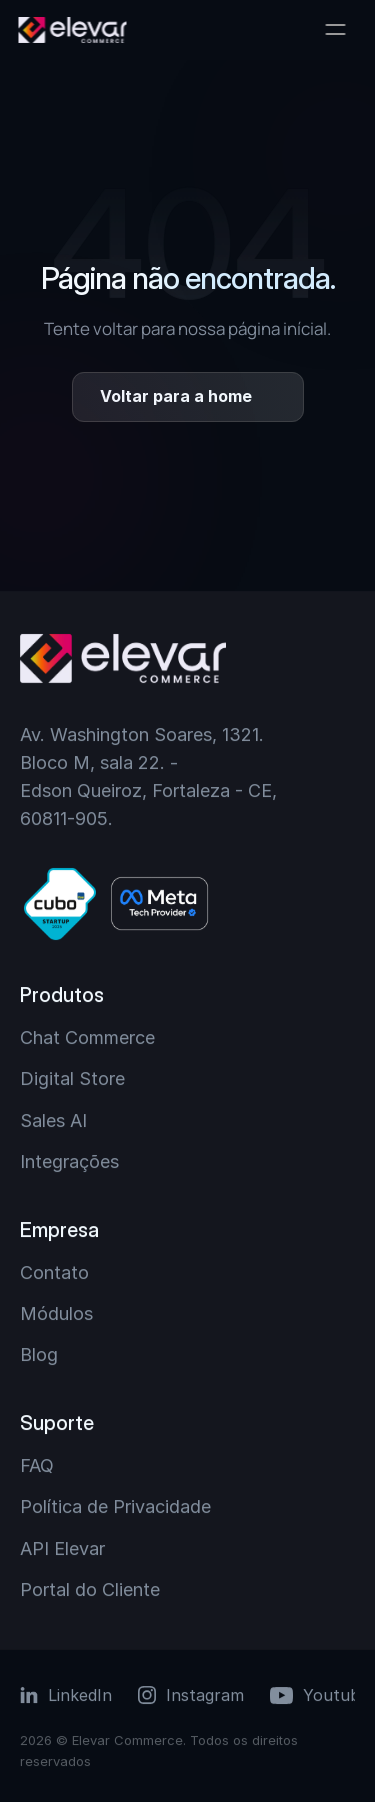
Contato (54, 1272)
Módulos (56, 1313)
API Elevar (62, 1548)
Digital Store (72, 1078)
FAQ (37, 1465)
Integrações (69, 1161)
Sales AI (53, 1120)
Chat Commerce (87, 1037)
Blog (39, 1354)
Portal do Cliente (90, 1589)
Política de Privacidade (115, 1506)
